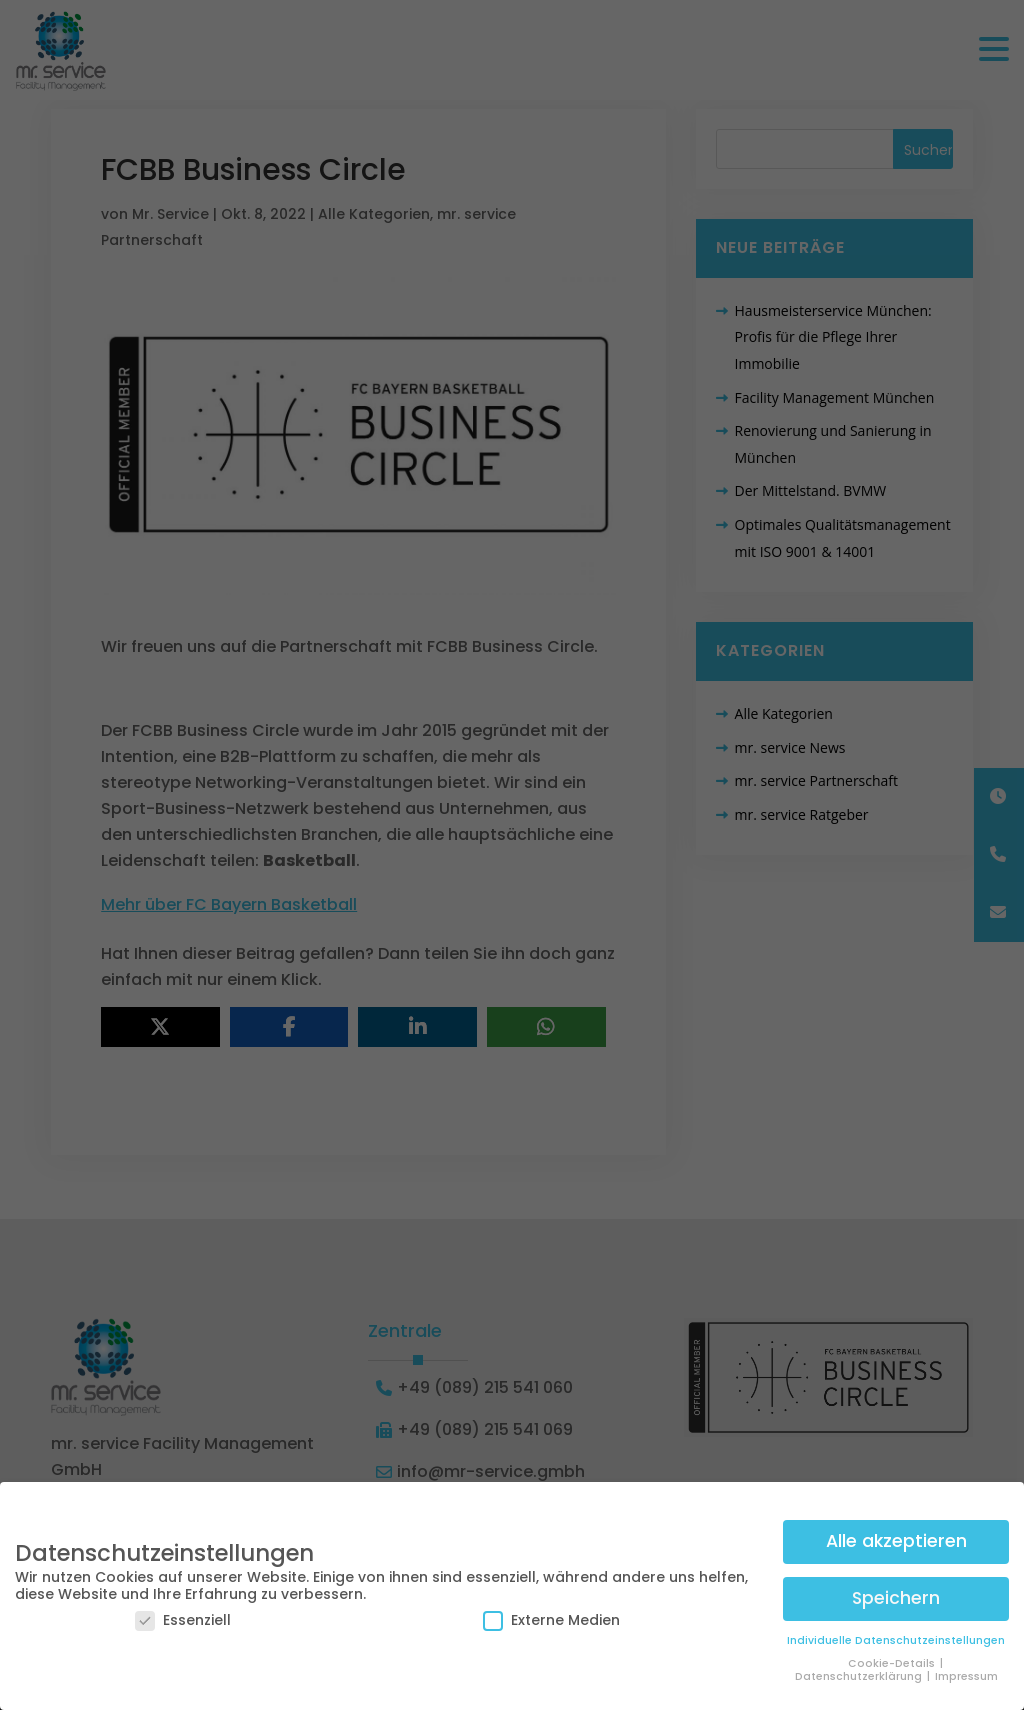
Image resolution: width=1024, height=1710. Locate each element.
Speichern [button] (896, 1595)
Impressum (966, 1673)
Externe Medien (551, 1617)
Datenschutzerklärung (860, 1673)
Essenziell (183, 1617)
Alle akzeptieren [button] (896, 1538)
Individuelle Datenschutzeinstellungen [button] (896, 1637)
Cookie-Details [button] (893, 1660)
